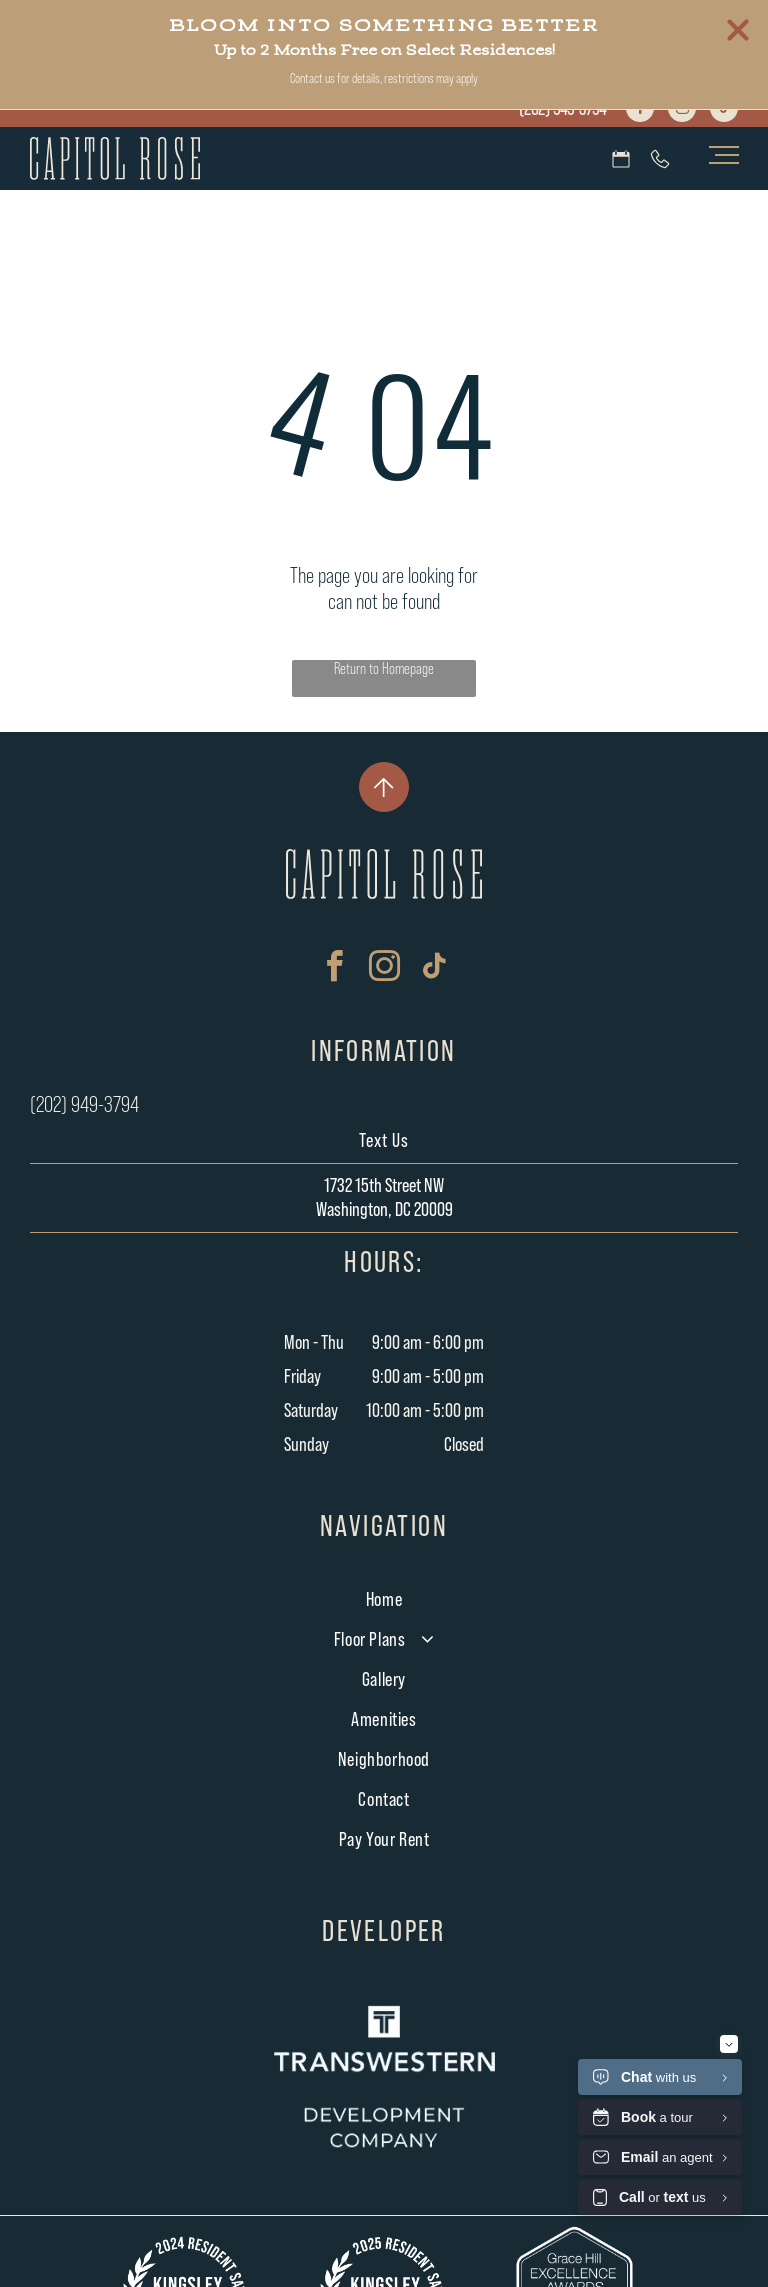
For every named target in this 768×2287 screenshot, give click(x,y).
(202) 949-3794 (562, 109)
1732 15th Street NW (384, 1186)
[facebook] (640, 110)
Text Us (384, 1141)
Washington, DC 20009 (384, 1210)
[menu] (724, 155)
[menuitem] (384, 1600)
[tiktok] (724, 110)
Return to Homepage (384, 669)
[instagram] (682, 110)
